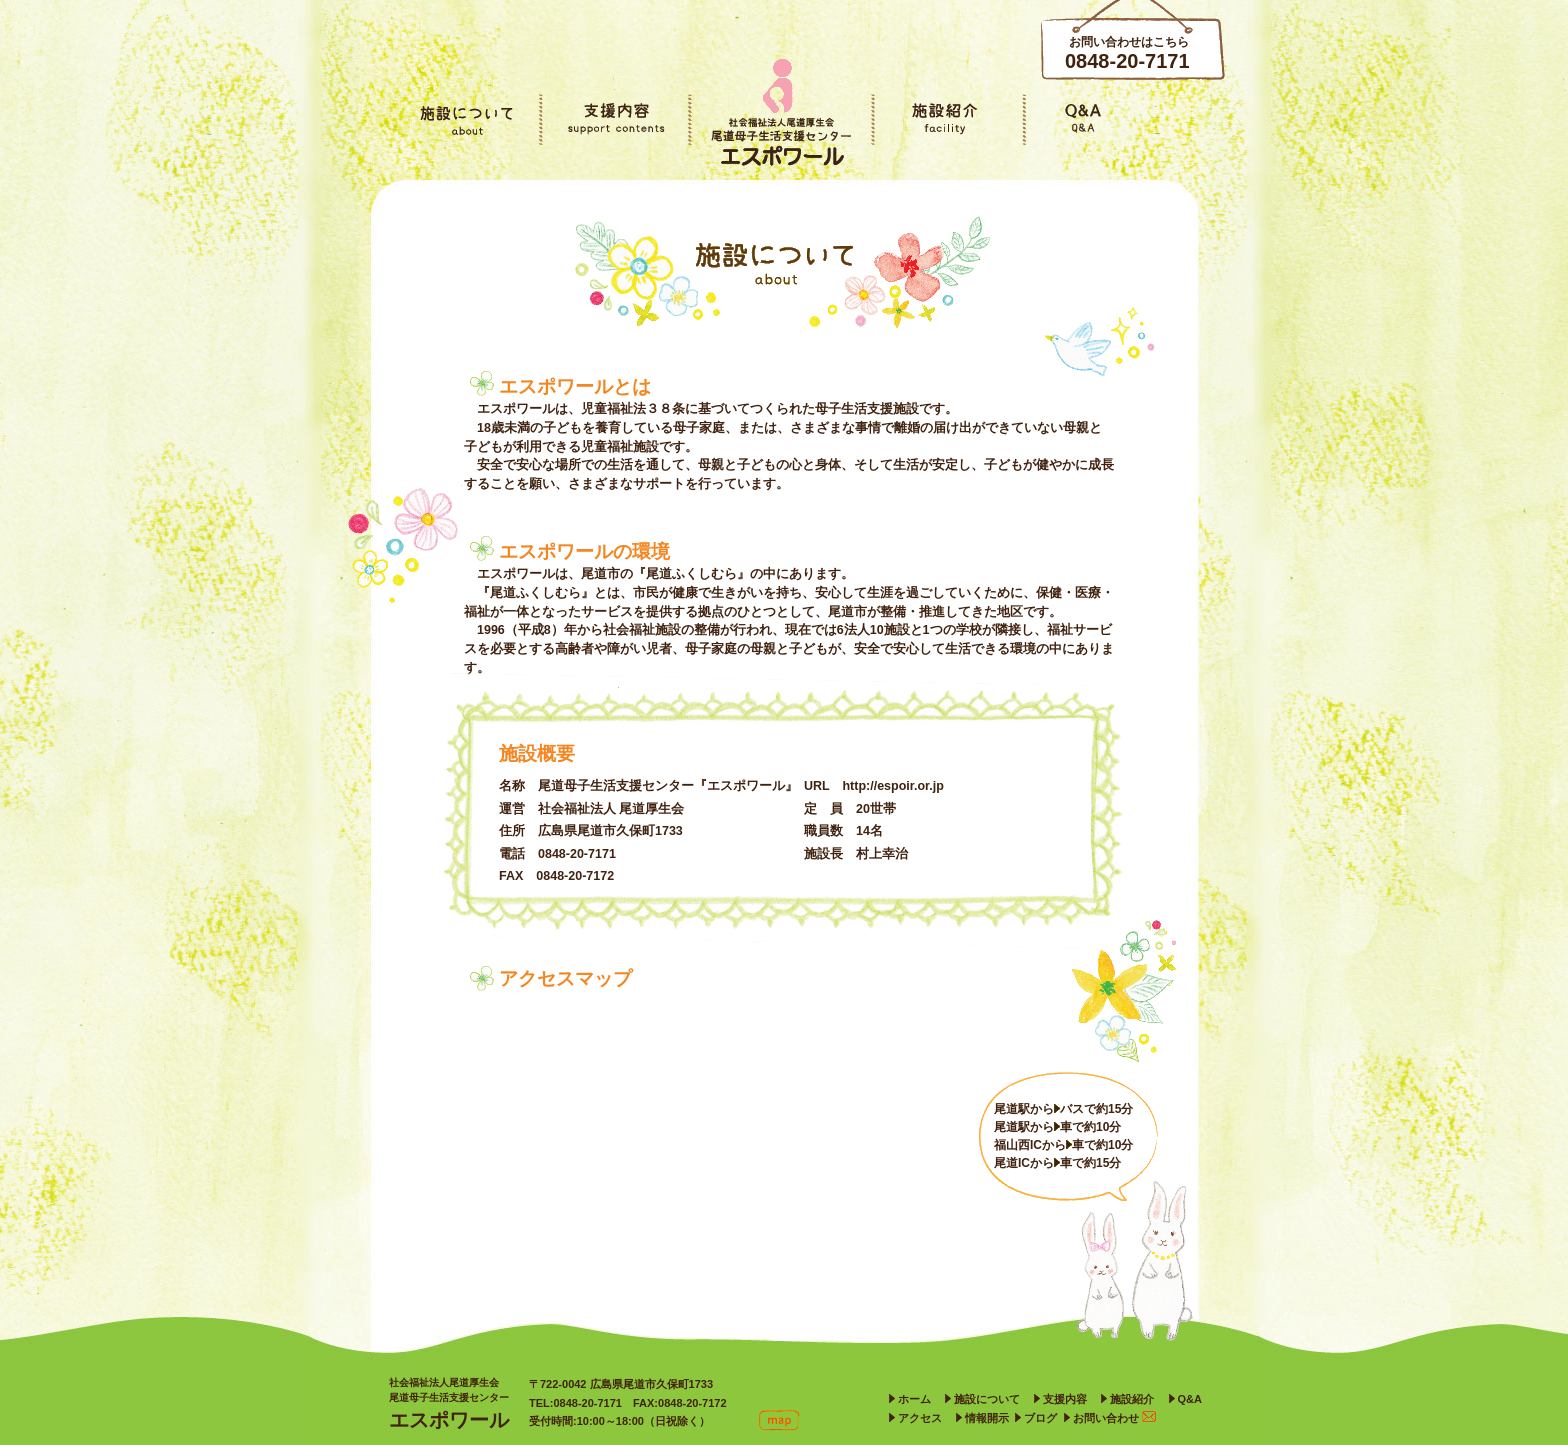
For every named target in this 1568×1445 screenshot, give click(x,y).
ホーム (914, 1399)
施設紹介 (1132, 1399)
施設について (987, 1399)
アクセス (920, 1418)
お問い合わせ (1114, 1418)
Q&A (1190, 1399)
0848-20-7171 (1127, 61)
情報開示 (987, 1418)
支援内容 (1065, 1399)
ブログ (1040, 1418)
